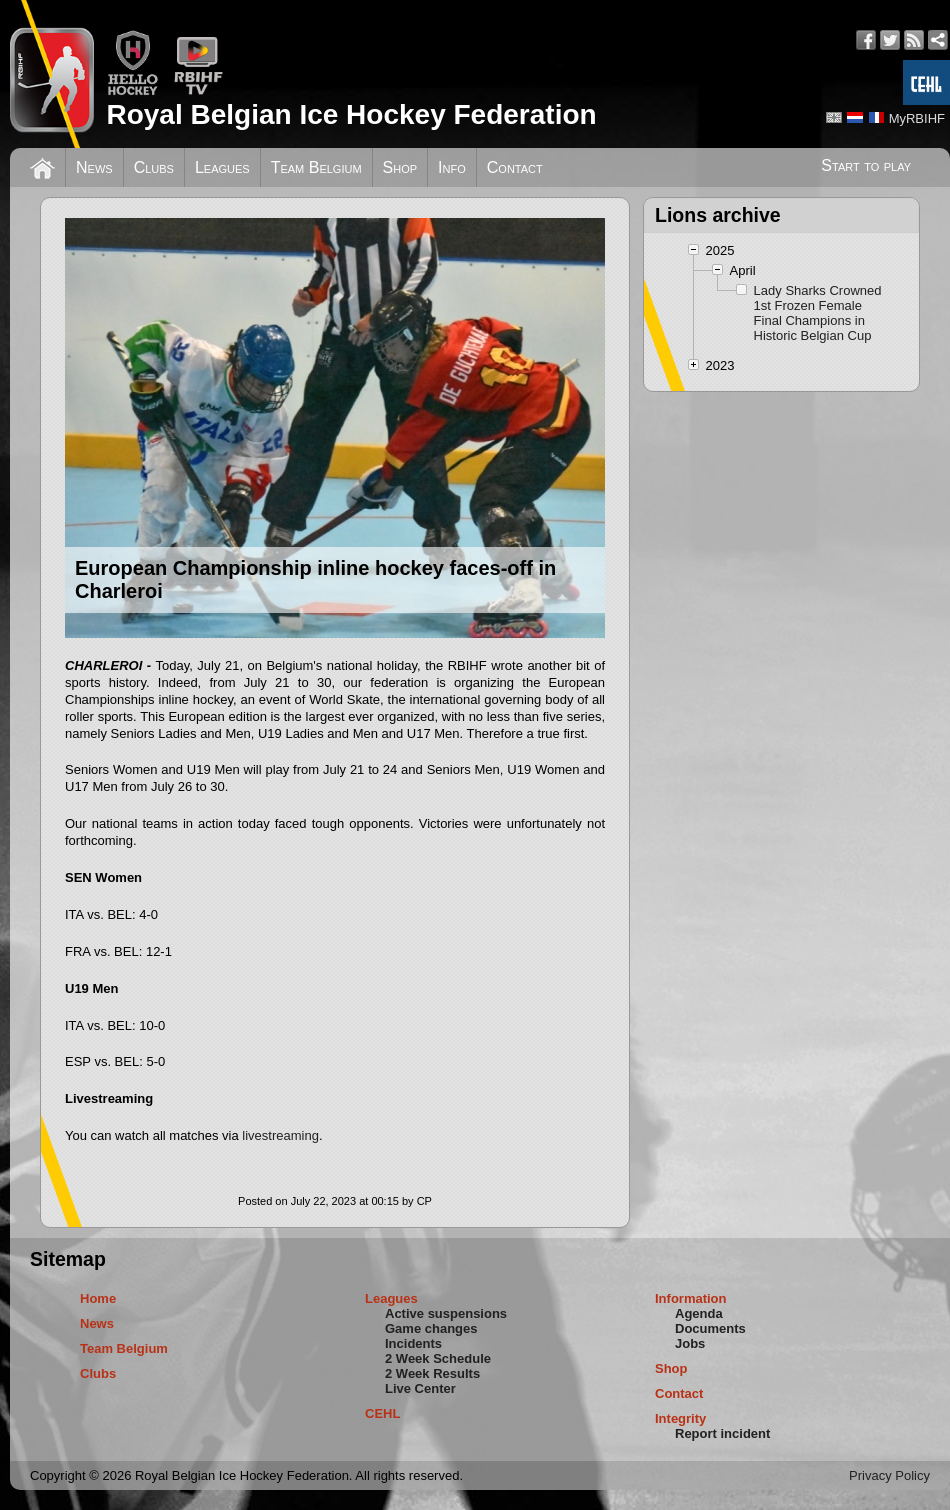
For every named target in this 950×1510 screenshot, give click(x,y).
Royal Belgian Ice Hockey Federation (351, 114)
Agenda (699, 1313)
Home (98, 1298)
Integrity (680, 1418)
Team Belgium (316, 167)
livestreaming (280, 1135)
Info (452, 167)
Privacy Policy (889, 1475)
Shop (400, 167)
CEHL (382, 1413)
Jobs (690, 1343)
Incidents (413, 1343)
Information (691, 1298)
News (94, 167)
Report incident (722, 1433)
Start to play (866, 165)
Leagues (222, 167)
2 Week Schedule (438, 1358)
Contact (515, 167)
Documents (710, 1328)
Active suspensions (446, 1313)
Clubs (154, 167)
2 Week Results (432, 1373)
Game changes (431, 1328)
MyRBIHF (917, 118)
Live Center (420, 1388)
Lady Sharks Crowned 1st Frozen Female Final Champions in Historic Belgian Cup (818, 313)
